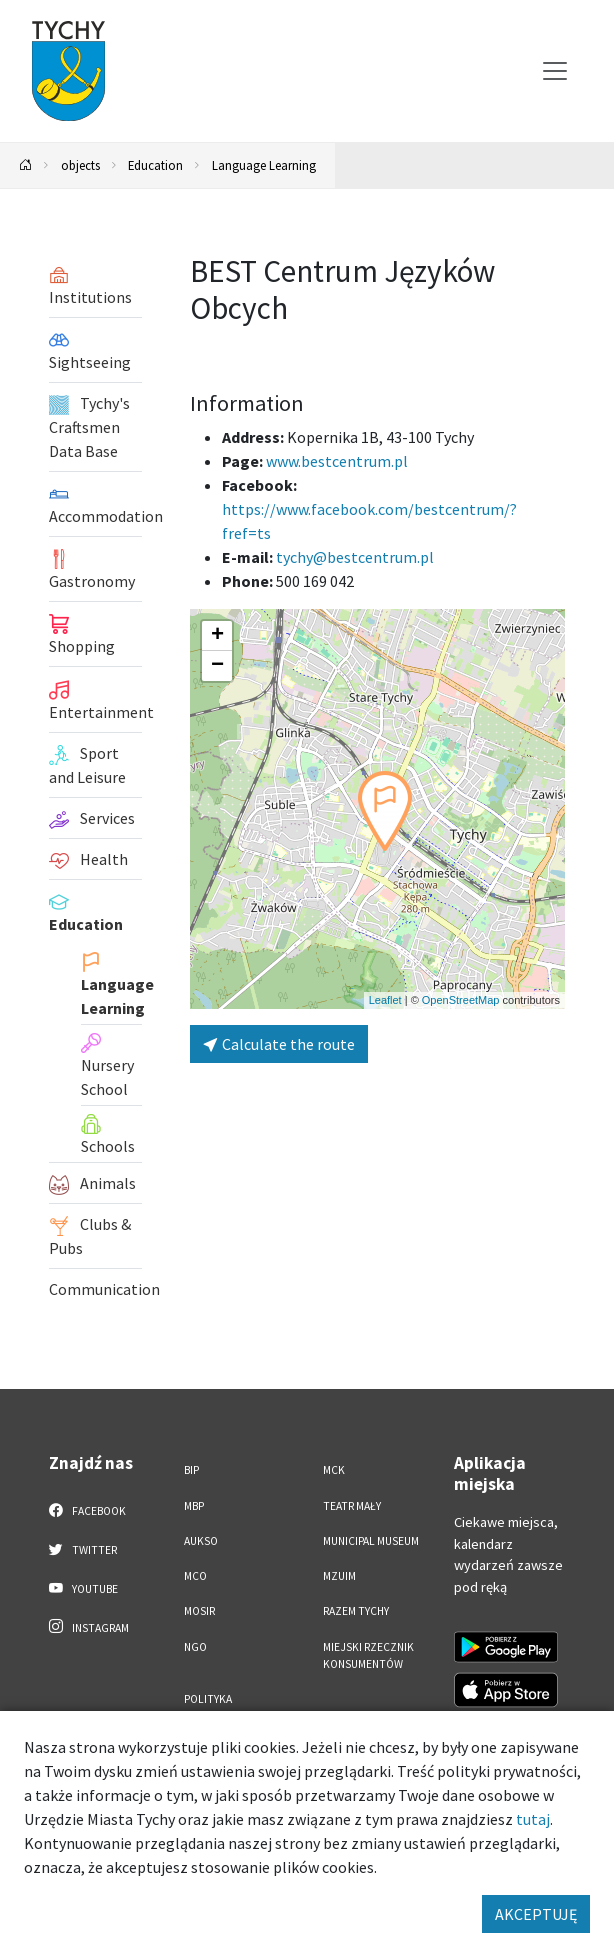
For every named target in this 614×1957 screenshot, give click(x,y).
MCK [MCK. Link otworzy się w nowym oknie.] (334, 1470)
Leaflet (385, 1000)
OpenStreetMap (461, 1000)
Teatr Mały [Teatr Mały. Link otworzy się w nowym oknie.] (352, 1506)
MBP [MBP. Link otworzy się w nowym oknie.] (194, 1506)
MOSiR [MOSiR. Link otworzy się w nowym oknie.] (199, 1611)
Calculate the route (279, 1044)
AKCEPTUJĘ (536, 1914)
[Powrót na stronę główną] (26, 165)
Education (155, 165)
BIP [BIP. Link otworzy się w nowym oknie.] (191, 1470)
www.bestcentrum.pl (337, 461)
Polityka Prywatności (218, 1707)
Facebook (87, 1510)
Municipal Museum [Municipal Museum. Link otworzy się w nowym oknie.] (371, 1541)
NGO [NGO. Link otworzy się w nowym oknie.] (195, 1647)
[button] (385, 811)
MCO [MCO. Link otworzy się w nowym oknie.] (195, 1576)
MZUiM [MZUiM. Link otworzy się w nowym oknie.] (339, 1576)
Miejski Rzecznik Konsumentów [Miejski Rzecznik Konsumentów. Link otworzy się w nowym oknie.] (368, 1655)
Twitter (83, 1549)
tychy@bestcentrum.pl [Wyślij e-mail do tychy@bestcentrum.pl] (355, 557)
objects (80, 165)
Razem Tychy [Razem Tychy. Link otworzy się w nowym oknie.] (356, 1611)
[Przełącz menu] (555, 71)
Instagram (89, 1627)
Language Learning (264, 165)
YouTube (83, 1588)
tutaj (533, 1819)
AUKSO (201, 1541)
